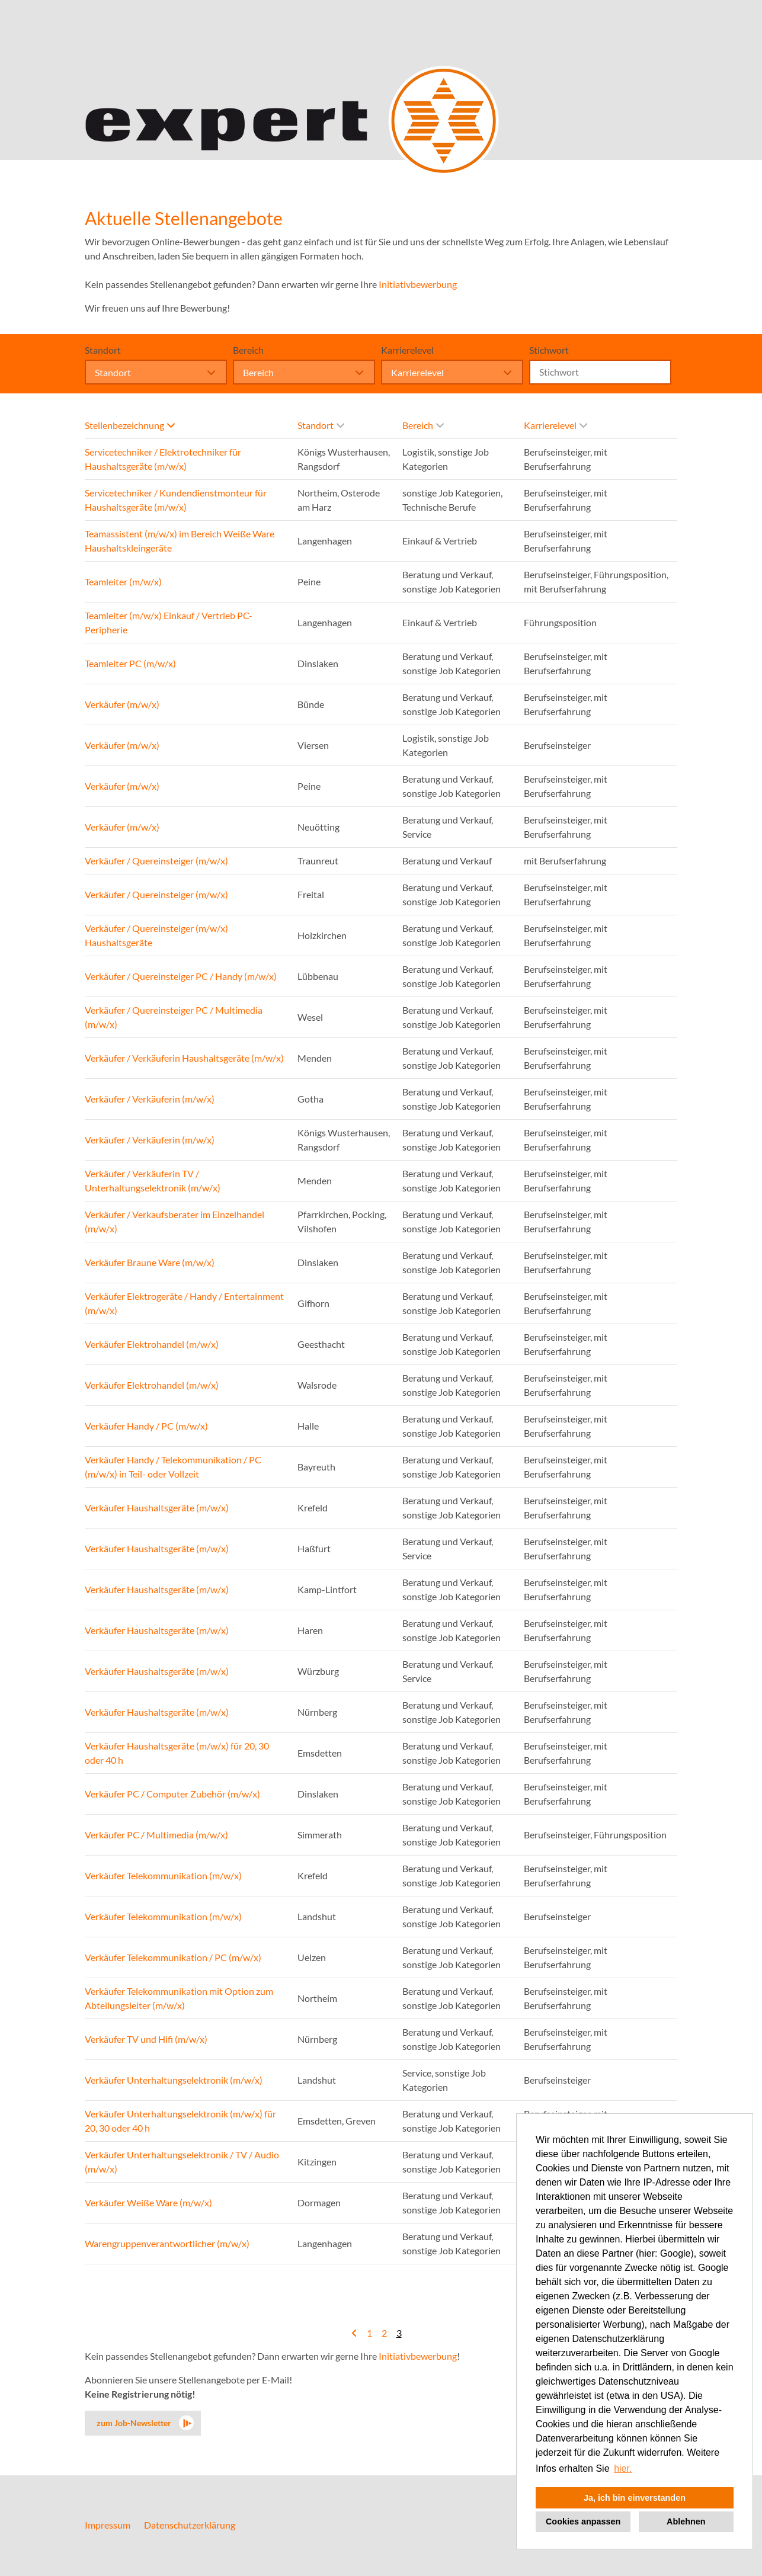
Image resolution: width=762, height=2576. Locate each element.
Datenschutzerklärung (189, 2524)
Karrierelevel (407, 349)
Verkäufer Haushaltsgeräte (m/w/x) (157, 1507)
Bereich (248, 349)
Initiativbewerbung (418, 284)
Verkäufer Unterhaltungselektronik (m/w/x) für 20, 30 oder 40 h (180, 2120)
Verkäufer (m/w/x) (122, 704)
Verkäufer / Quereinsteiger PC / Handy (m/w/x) (181, 976)
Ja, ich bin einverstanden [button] (635, 2498)
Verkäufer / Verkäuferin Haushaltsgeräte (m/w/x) (184, 1057)
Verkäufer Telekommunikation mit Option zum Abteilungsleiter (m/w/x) (179, 1998)
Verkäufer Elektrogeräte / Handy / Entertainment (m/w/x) (184, 1303)
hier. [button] (623, 2468)
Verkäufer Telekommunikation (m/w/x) (163, 1875)
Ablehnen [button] (686, 2521)
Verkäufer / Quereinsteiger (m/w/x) (156, 860)
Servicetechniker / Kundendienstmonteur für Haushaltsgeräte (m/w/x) (176, 499)
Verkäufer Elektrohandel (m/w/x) (152, 1344)
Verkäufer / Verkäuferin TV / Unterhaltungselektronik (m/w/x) (152, 1180)
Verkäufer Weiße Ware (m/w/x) (148, 2202)
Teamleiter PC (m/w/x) (130, 663)
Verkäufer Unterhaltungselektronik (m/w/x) (173, 2079)
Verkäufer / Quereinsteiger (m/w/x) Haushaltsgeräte (156, 935)
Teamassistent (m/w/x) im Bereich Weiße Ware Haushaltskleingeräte (179, 540)
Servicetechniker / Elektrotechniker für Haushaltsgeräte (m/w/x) (163, 459)
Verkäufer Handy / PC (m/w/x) (146, 1425)
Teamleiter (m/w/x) (123, 581)
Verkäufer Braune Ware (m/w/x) (149, 1262)
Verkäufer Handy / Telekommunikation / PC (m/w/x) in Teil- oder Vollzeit (173, 1466)
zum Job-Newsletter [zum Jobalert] (134, 2423)
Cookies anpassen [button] (583, 2521)
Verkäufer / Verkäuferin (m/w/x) (149, 1098)
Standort (103, 349)
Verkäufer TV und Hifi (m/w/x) (146, 2039)
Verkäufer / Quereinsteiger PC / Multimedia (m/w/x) (173, 1017)
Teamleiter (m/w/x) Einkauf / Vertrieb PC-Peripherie (168, 622)
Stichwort (549, 349)
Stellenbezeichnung (130, 425)
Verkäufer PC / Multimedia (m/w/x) (156, 1834)
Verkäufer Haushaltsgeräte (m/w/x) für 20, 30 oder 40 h (177, 1753)
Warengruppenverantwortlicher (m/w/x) (167, 2243)
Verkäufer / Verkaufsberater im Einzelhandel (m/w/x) (174, 1221)
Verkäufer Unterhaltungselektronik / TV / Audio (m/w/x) (182, 2161)
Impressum (107, 2524)
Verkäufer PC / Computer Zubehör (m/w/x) (172, 1793)
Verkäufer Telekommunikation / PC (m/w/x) (173, 1957)
